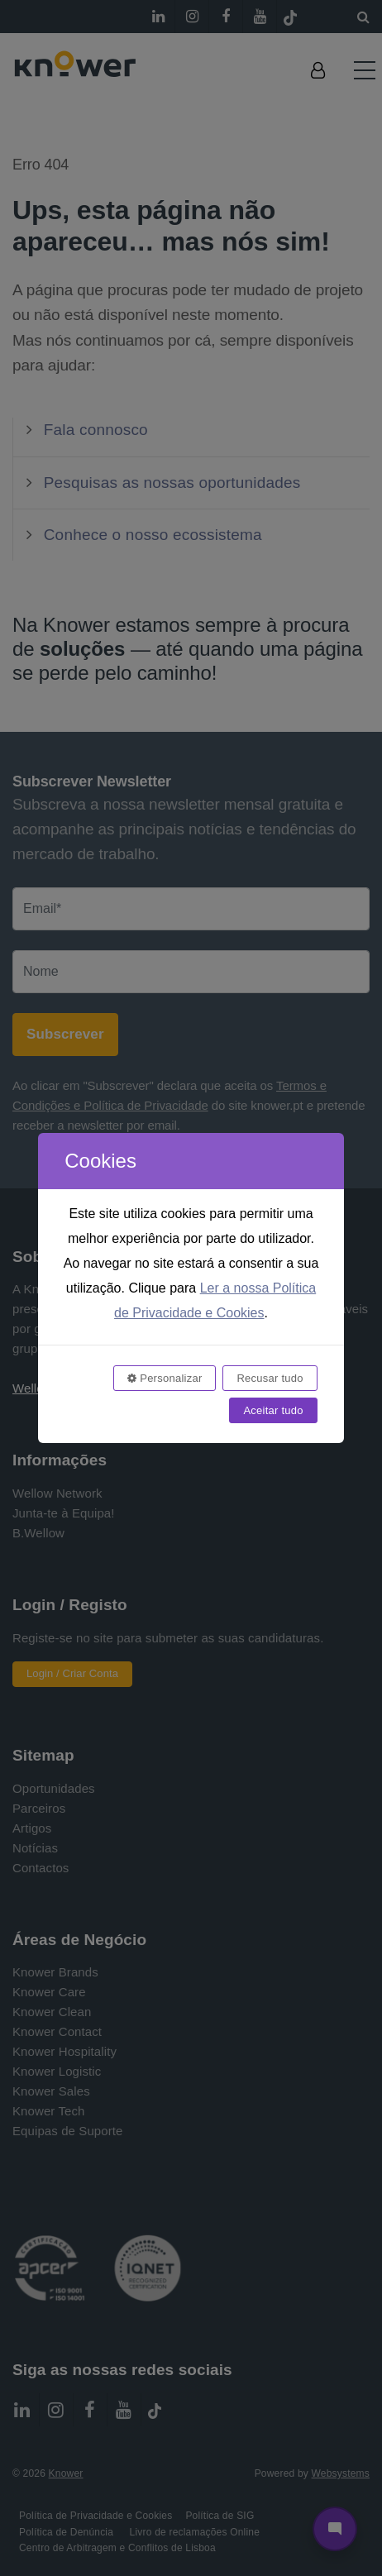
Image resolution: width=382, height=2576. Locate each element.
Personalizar (164, 1378)
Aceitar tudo (273, 1410)
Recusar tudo (269, 1378)
